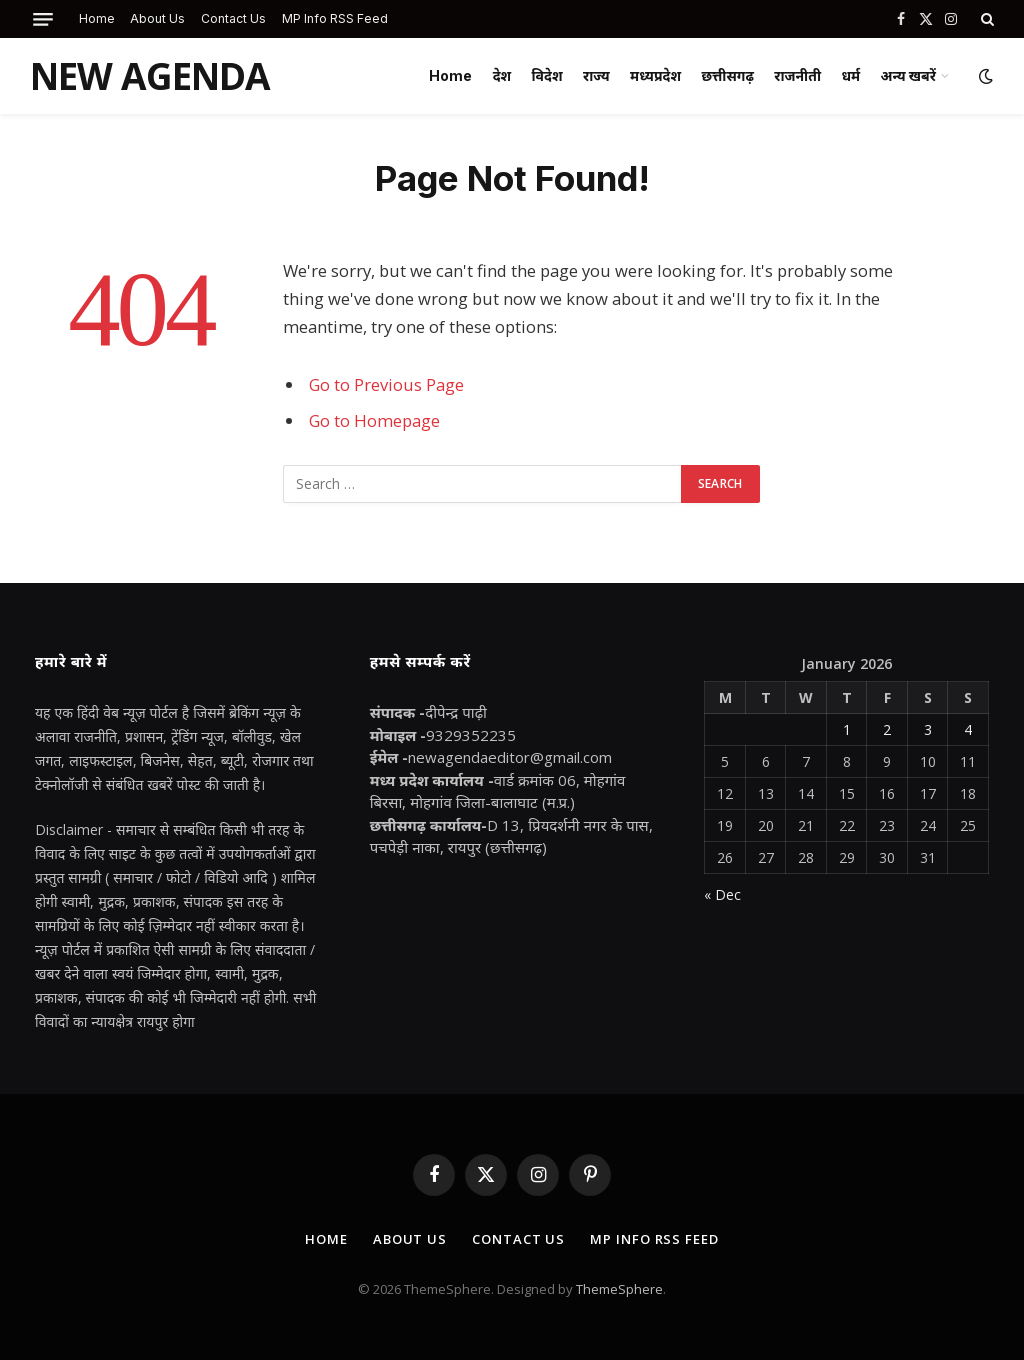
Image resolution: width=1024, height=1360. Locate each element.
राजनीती (797, 75)
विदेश (547, 75)
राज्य (596, 75)
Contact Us (233, 18)
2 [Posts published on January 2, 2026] (887, 729)
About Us (157, 18)
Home (97, 18)
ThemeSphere (619, 1289)
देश (502, 75)
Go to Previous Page (386, 384)
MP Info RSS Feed (335, 18)
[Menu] (43, 19)
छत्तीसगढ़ (727, 75)
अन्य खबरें (908, 75)
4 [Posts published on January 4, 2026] (968, 729)
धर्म (850, 75)
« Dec (722, 894)
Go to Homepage (374, 420)
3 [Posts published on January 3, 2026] (928, 729)
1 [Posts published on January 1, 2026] (847, 729)
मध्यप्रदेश (655, 75)
